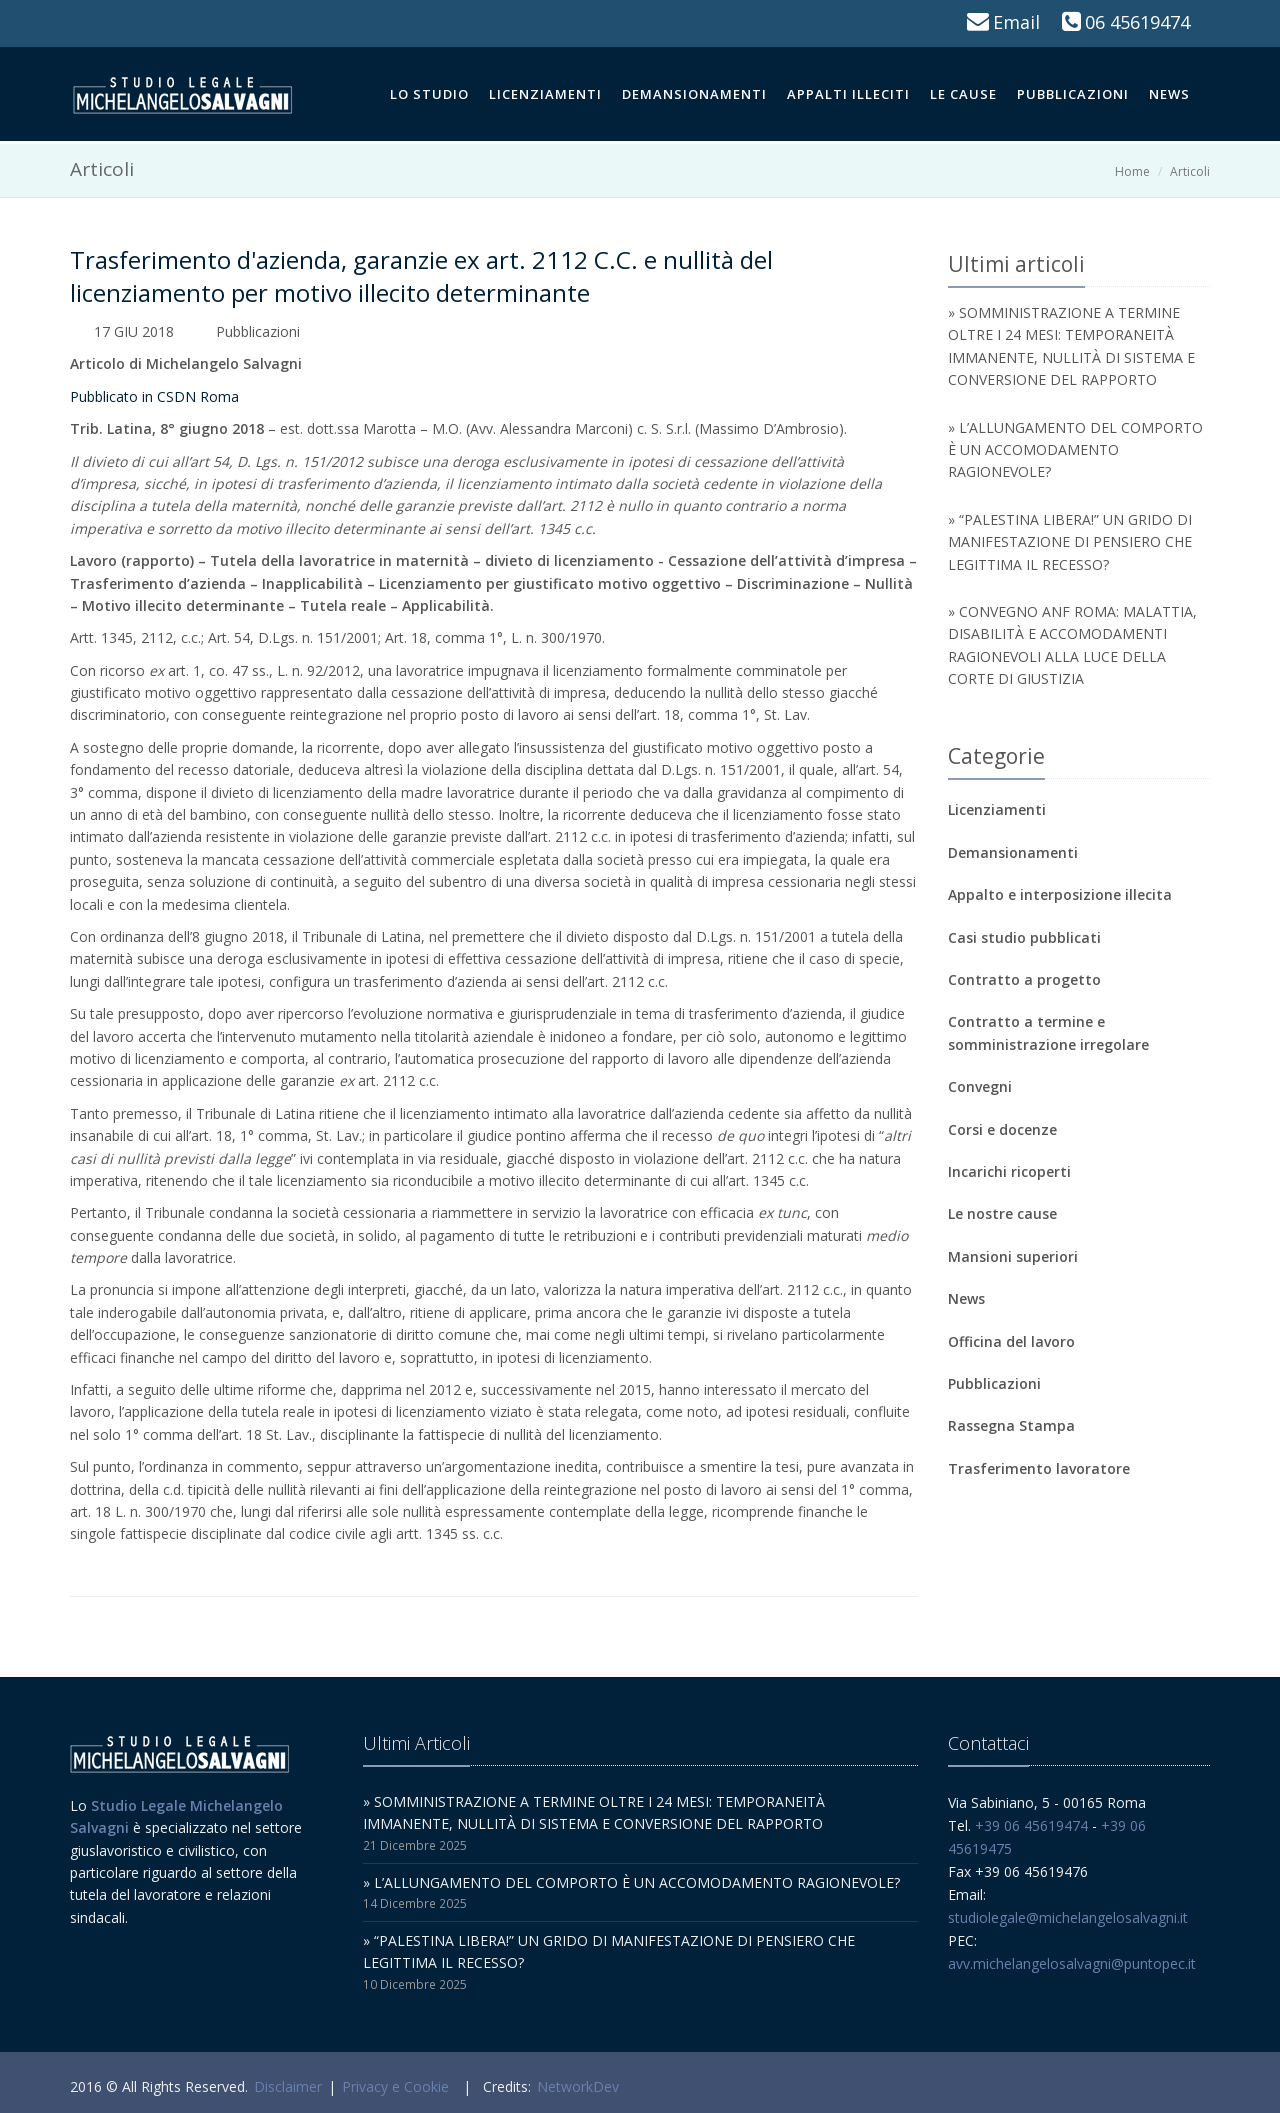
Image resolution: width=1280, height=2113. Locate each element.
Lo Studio (429, 94)
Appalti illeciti (848, 94)
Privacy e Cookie (395, 2086)
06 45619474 (1137, 22)
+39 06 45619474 (1031, 1825)
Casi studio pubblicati (1024, 937)
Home (1132, 171)
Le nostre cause (1002, 1213)
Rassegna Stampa (1011, 1425)
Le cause (963, 94)
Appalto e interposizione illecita (1060, 894)
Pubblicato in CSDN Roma (154, 396)
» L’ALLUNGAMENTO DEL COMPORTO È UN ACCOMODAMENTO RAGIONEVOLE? (1075, 450)
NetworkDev (578, 2086)
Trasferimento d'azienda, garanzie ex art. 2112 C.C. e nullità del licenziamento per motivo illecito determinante (421, 276)
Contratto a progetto (1024, 979)
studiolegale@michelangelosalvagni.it (1068, 1917)
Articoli (1190, 171)
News (1169, 94)
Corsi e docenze (1002, 1129)
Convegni (980, 1086)
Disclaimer (288, 2086)
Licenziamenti (545, 94)
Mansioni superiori (1013, 1256)
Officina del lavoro (1011, 1341)
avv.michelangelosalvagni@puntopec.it (1072, 1963)
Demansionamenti (694, 94)
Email (1016, 22)
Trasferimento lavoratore (1039, 1468)
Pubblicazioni (1073, 94)
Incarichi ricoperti (1009, 1171)
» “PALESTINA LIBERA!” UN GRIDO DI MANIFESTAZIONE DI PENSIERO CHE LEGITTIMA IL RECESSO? (1070, 542)
